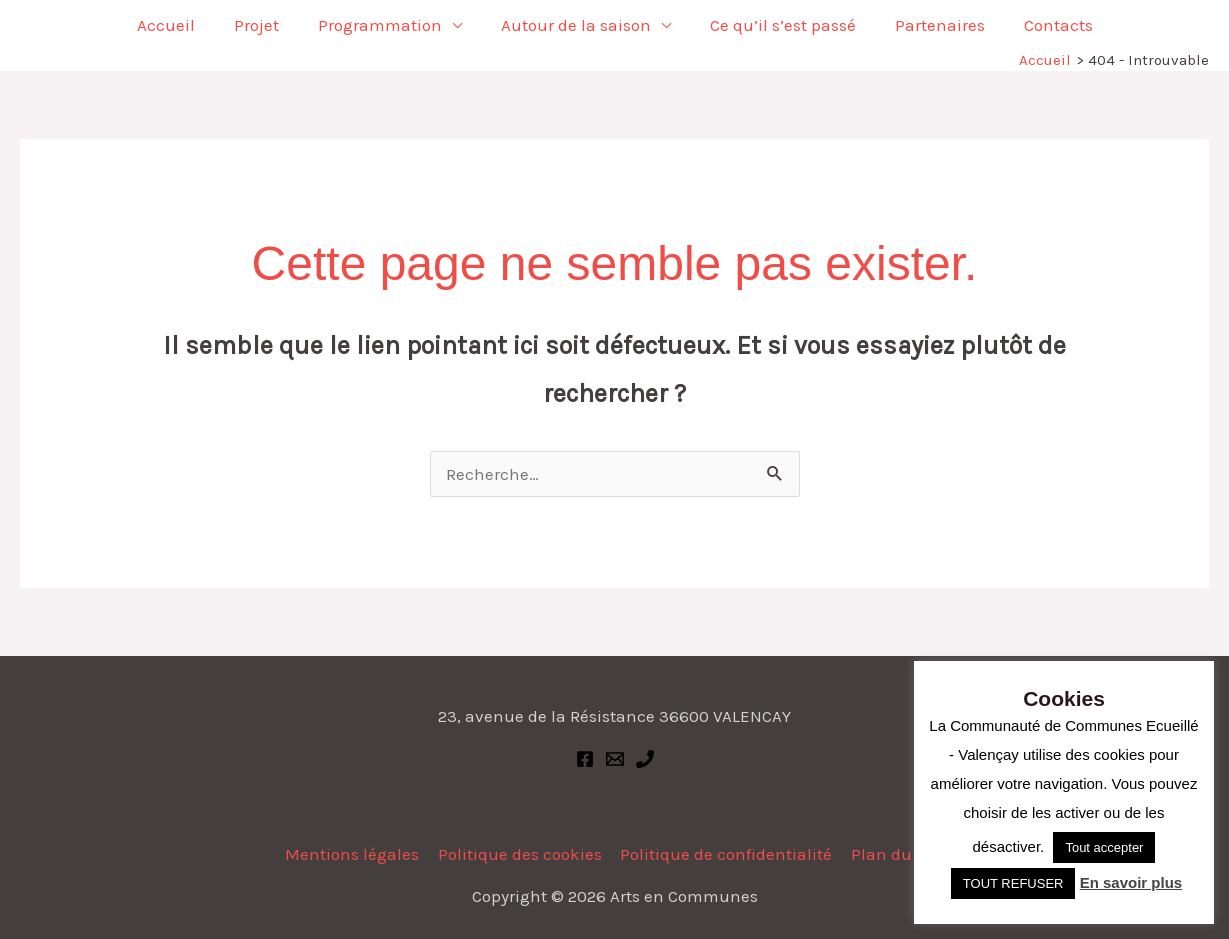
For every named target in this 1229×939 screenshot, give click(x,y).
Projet (266, 25)
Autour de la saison (576, 25)
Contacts (1043, 25)
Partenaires (930, 25)
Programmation (385, 25)
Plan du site (895, 854)
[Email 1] (615, 759)
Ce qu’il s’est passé (778, 25)
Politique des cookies (521, 854)
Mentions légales (355, 854)
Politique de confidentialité (726, 854)
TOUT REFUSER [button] (1013, 883)
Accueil (181, 25)
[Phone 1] (645, 759)
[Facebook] (585, 759)
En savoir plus (1131, 882)
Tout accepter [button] (1104, 847)
